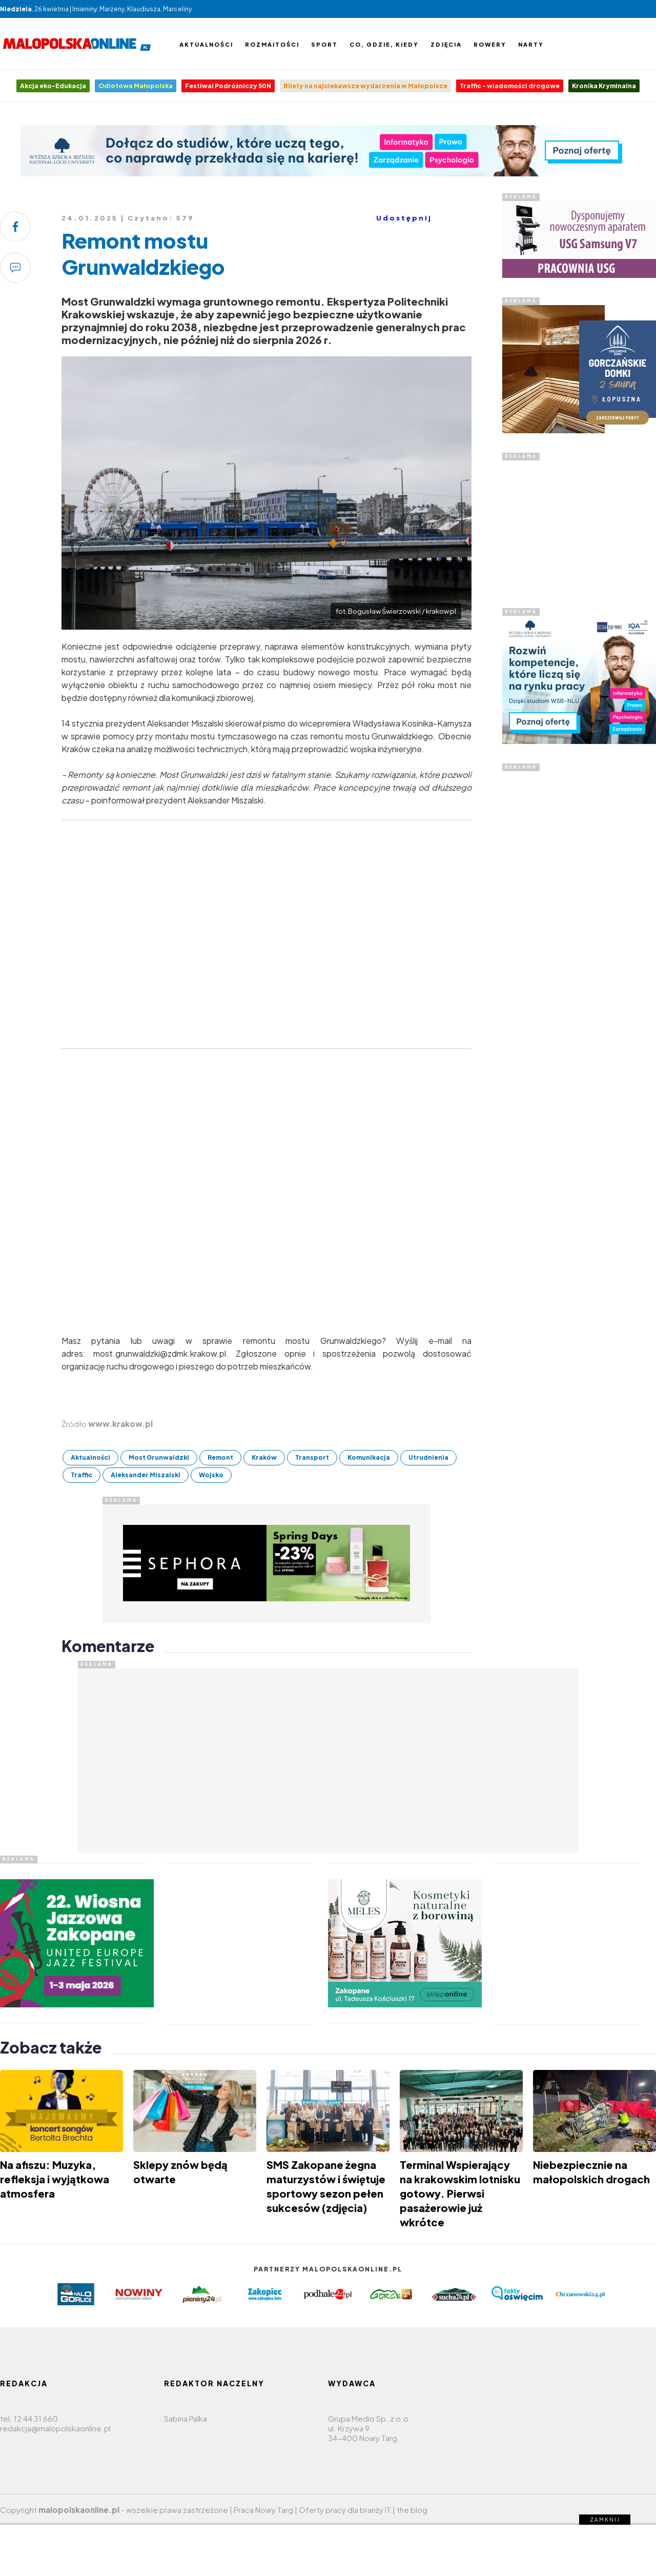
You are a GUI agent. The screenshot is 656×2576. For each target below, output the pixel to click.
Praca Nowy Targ (263, 2509)
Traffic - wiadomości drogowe (510, 86)
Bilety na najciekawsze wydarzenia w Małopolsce (365, 86)
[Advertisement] (579, 524)
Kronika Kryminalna (604, 86)
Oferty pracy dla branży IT (345, 2509)
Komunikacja (368, 1457)
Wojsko (211, 1475)
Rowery (490, 44)
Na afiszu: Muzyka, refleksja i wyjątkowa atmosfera (54, 2179)
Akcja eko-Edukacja (53, 86)
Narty (531, 44)
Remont (220, 1457)
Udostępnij (404, 218)
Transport (312, 1457)
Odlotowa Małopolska (135, 86)
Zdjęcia (446, 44)
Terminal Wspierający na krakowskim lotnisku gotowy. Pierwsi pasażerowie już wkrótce (460, 2193)
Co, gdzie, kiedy (384, 44)
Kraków (264, 1457)
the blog (412, 2509)
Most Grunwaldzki (159, 1457)
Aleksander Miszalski (145, 1475)
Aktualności (206, 44)
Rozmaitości (272, 44)
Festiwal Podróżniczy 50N (228, 86)
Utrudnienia (428, 1457)
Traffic (81, 1475)
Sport (324, 44)
